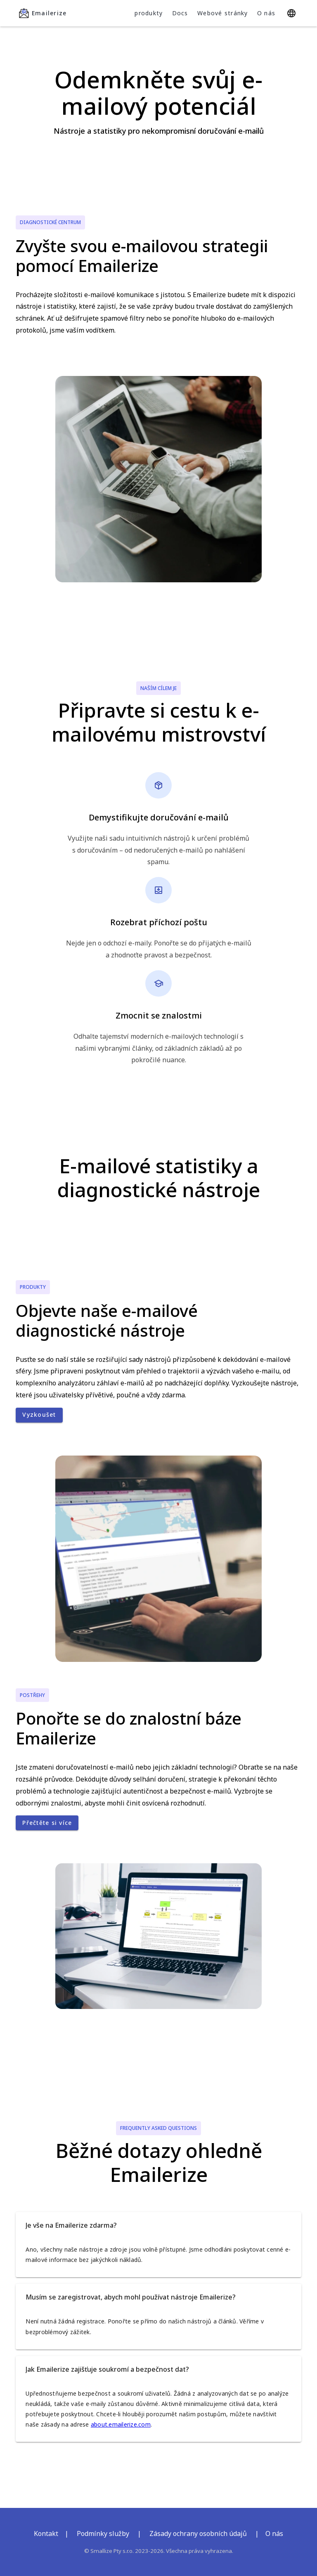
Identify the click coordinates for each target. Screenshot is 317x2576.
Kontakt (46, 2533)
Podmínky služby (103, 2533)
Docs (180, 13)
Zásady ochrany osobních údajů (198, 2533)
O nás (266, 13)
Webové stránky (222, 13)
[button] (158, 2225)
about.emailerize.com (121, 2424)
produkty (149, 13)
